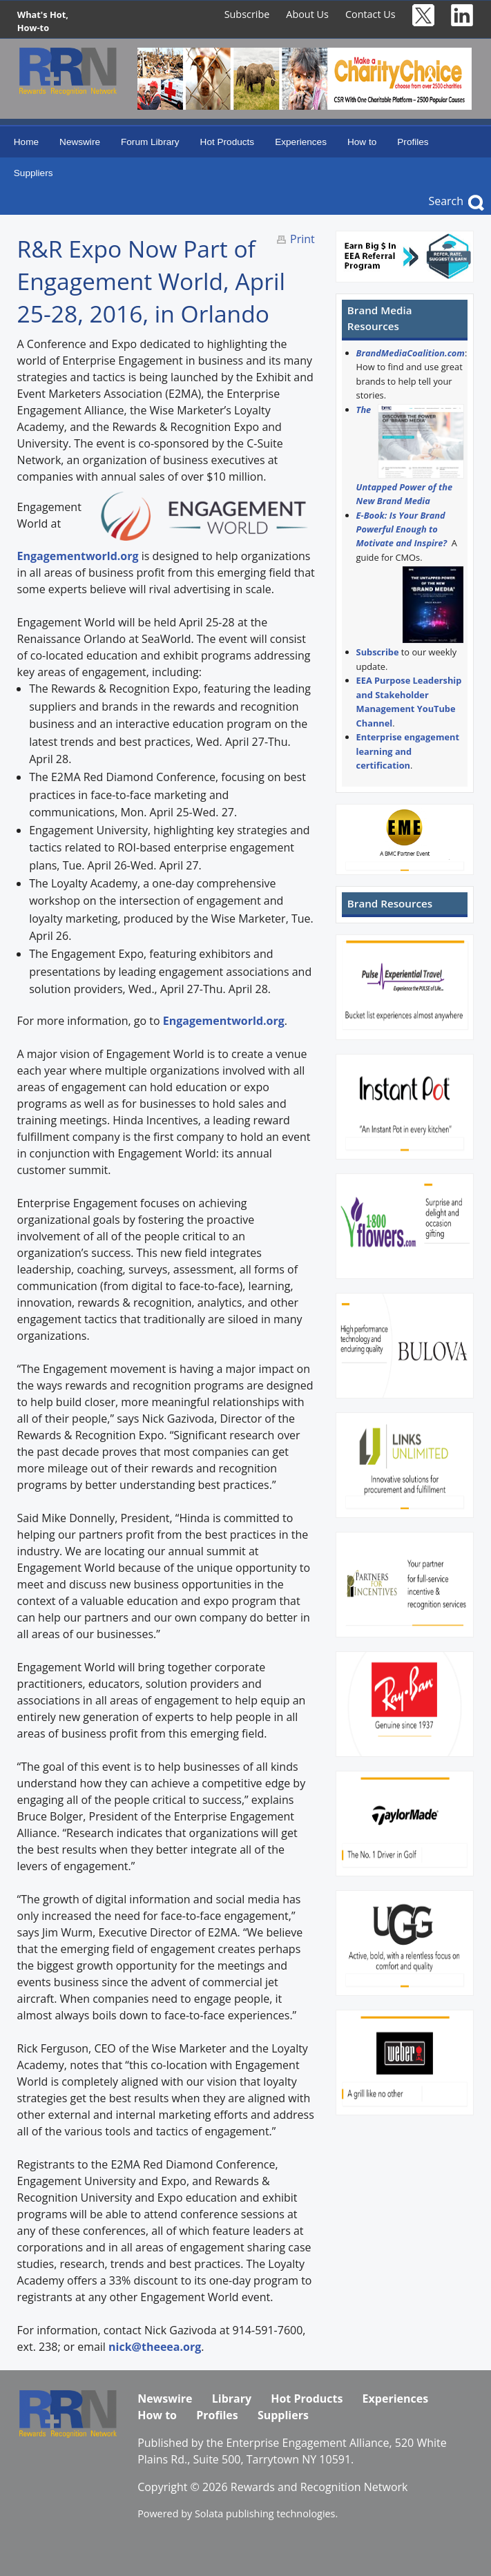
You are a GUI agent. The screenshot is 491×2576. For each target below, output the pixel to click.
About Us (307, 14)
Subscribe (247, 14)
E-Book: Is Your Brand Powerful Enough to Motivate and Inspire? (401, 529)
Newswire (79, 142)
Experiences (301, 142)
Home (26, 142)
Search (445, 201)
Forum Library (150, 142)
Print (302, 239)
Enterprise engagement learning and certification (407, 751)
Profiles (412, 142)
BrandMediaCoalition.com (410, 353)
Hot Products (227, 142)
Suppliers (33, 173)
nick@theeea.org (154, 2346)
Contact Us (370, 14)
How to (361, 142)
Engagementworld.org (78, 556)
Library (231, 2398)
